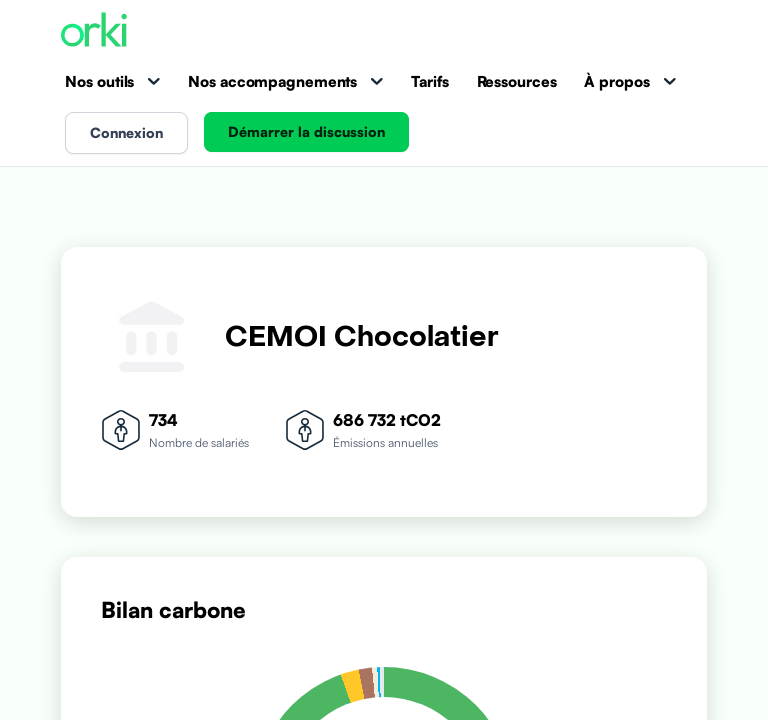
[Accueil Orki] (94, 31)
